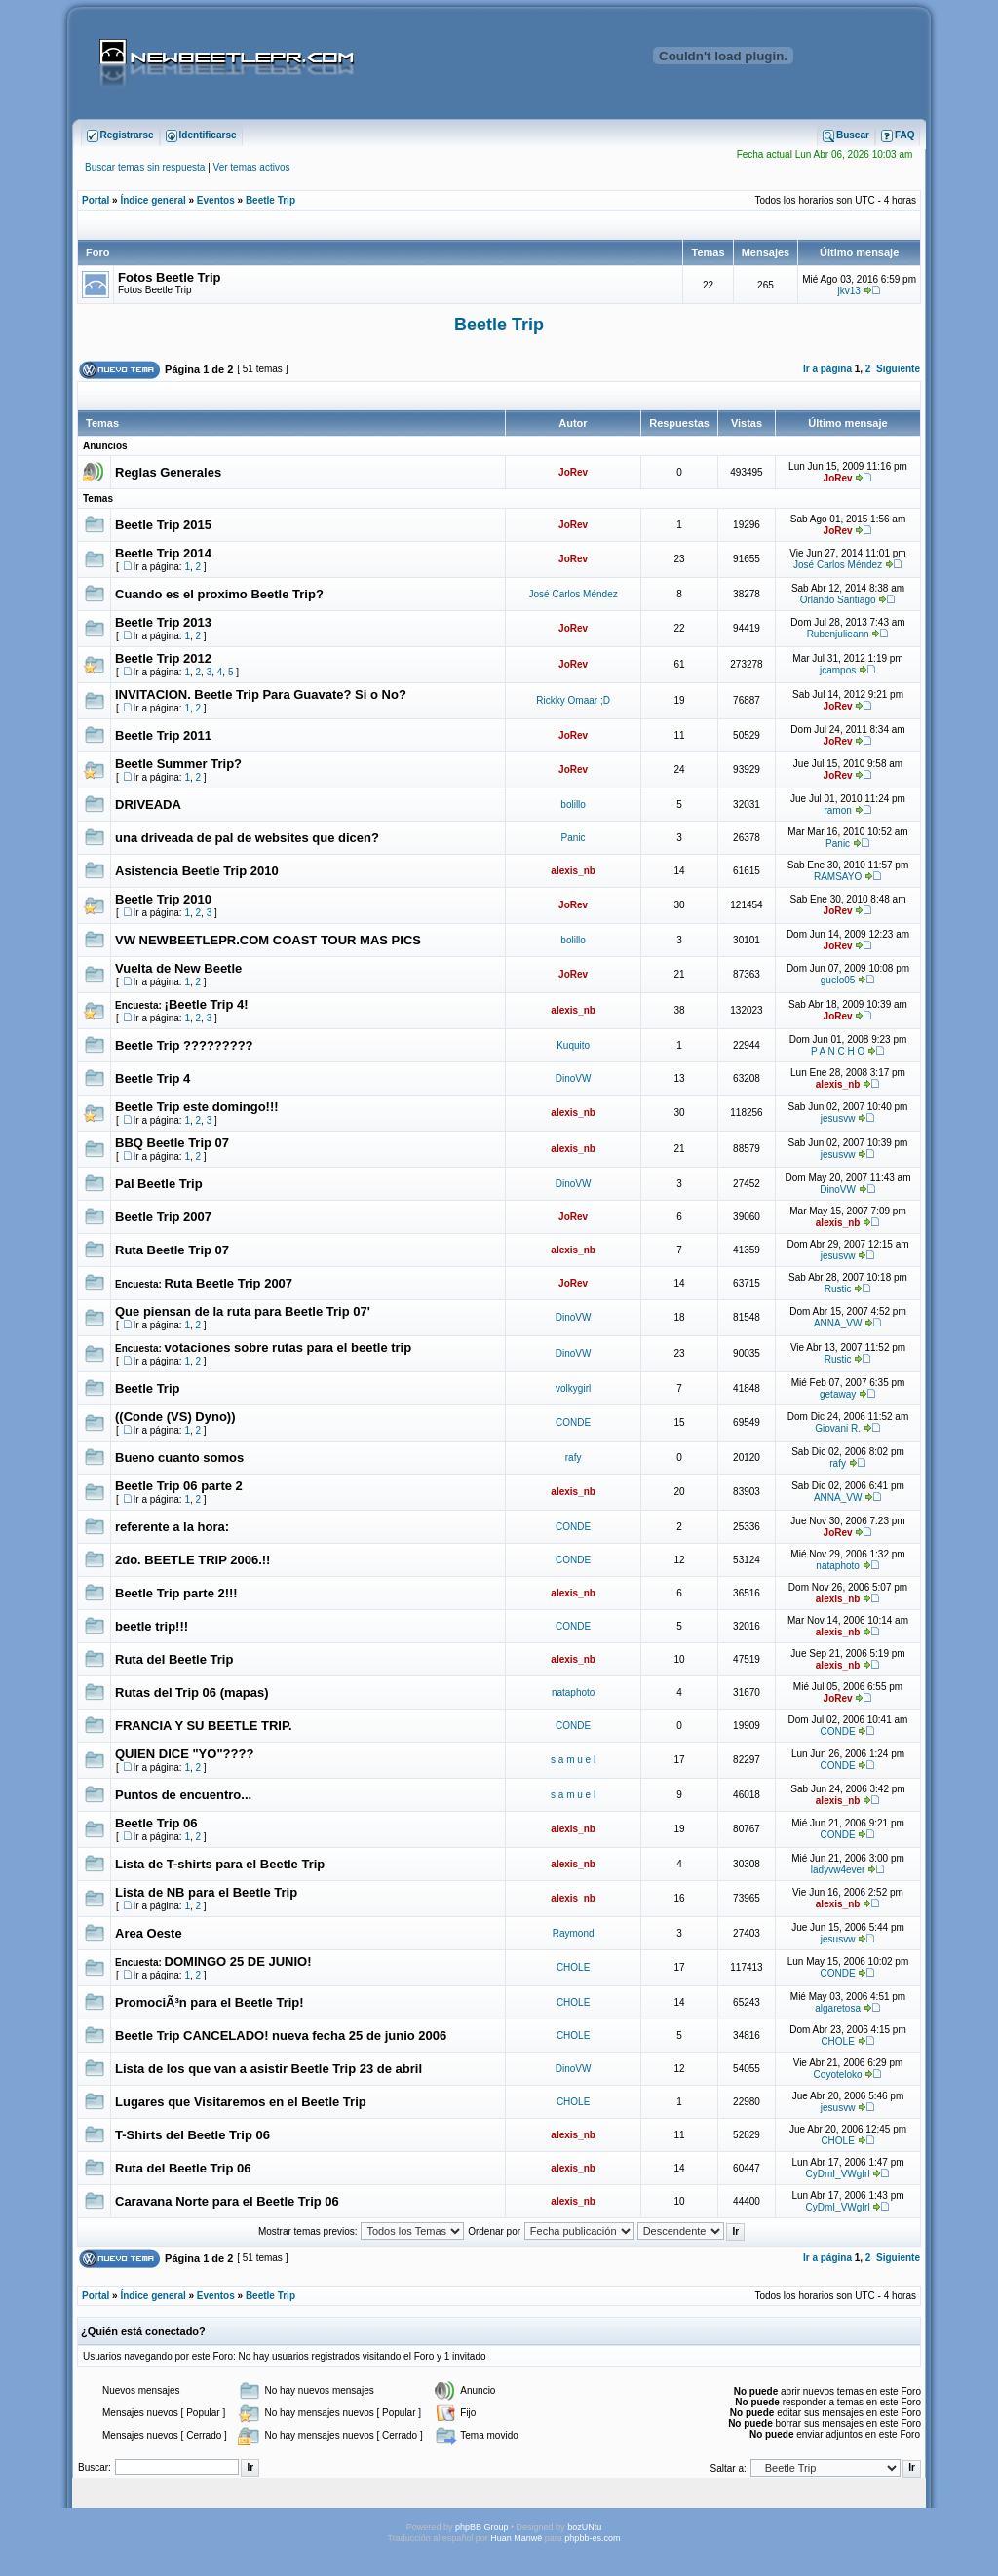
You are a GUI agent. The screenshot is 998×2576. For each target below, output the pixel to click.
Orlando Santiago (838, 600)
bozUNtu (584, 2527)
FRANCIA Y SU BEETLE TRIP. (203, 1725)
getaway (838, 1394)
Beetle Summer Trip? (178, 763)
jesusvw (838, 1118)
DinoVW (574, 1078)
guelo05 (838, 980)
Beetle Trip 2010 (163, 899)
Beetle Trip (270, 200)
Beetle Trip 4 (152, 1078)
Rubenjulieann (838, 634)
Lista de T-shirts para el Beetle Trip (220, 1864)
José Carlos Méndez (837, 564)
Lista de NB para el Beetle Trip (206, 1892)
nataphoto (838, 1565)
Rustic (838, 1289)
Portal (95, 200)
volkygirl (573, 1388)
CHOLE (573, 1967)
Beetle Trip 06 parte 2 (179, 1486)
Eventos (216, 200)
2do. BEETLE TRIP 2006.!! (192, 1560)
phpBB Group (482, 2527)
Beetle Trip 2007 (163, 1217)
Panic (573, 837)
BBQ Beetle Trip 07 (172, 1142)
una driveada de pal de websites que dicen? (247, 837)
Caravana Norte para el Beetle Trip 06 (227, 2201)
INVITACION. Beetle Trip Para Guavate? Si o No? (260, 694)
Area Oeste (148, 1933)
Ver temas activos (251, 167)
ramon (837, 810)
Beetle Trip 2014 (163, 553)
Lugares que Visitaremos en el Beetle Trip (240, 2102)
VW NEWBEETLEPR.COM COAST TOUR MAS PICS (268, 940)
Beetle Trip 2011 (163, 735)
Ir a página (827, 369)
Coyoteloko (838, 2074)
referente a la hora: (172, 1526)
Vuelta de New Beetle (178, 968)
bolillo (573, 804)
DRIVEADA (148, 804)
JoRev (573, 472)
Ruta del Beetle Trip (174, 1659)
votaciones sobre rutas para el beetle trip (288, 1347)
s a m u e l (573, 1759)
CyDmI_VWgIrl (838, 2174)
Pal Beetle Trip (159, 1183)
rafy (573, 1457)
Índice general (152, 200)
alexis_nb (573, 870)
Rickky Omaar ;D (573, 700)
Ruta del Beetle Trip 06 (182, 2168)
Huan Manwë (516, 2538)
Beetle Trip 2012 (163, 658)
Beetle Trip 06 (156, 1823)
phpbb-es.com (592, 2538)
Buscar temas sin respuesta (145, 167)
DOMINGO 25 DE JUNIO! (238, 1961)
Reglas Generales (168, 472)
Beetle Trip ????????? (184, 1045)
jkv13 (849, 291)
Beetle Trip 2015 (163, 525)
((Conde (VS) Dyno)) (175, 1416)
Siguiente (898, 369)
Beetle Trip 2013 (163, 622)
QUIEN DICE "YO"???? (184, 1754)
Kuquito (573, 1045)
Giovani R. (838, 1428)
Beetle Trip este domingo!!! (197, 1106)
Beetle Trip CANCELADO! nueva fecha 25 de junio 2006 (280, 2035)
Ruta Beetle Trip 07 (172, 1250)
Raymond (574, 1933)
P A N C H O (837, 1051)
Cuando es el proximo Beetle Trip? (219, 594)
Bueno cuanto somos (179, 1457)
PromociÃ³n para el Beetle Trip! (209, 2002)
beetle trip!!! (151, 1626)
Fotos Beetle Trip (169, 277)
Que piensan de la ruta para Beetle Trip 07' (242, 1311)
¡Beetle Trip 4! (207, 1004)
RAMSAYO (838, 876)
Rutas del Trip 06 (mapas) (192, 1692)
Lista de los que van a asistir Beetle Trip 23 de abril (268, 2068)
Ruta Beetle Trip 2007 (229, 1283)
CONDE (573, 1422)
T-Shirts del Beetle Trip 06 (192, 2135)
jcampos (838, 670)
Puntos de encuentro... (183, 1795)
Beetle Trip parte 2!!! (176, 1593)
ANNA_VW (838, 1323)
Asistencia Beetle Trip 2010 (197, 871)
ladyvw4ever (838, 1870)
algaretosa (838, 2008)
